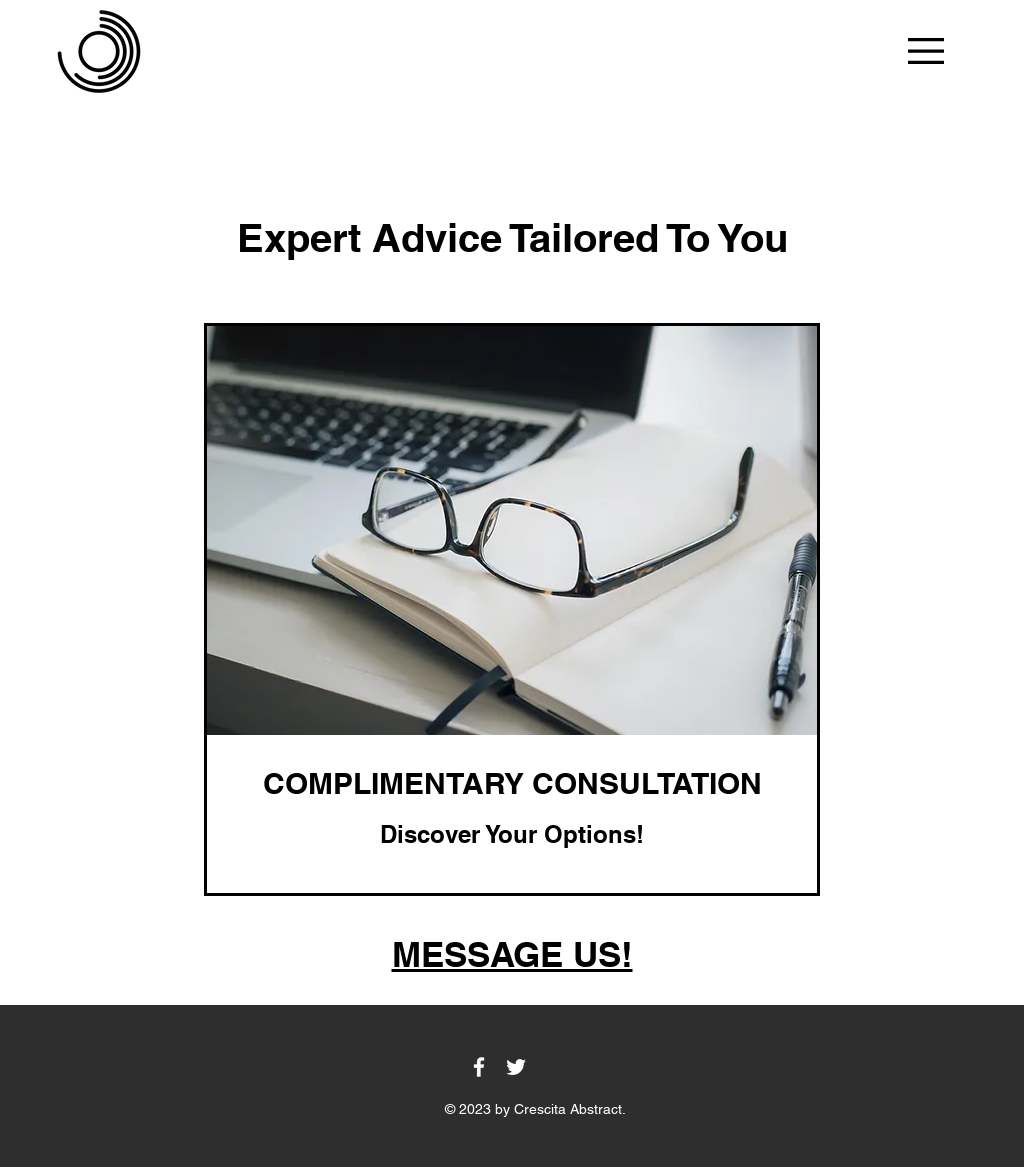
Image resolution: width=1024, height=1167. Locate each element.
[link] (512, 784)
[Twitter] (516, 1067)
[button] (926, 51)
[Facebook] (479, 1067)
